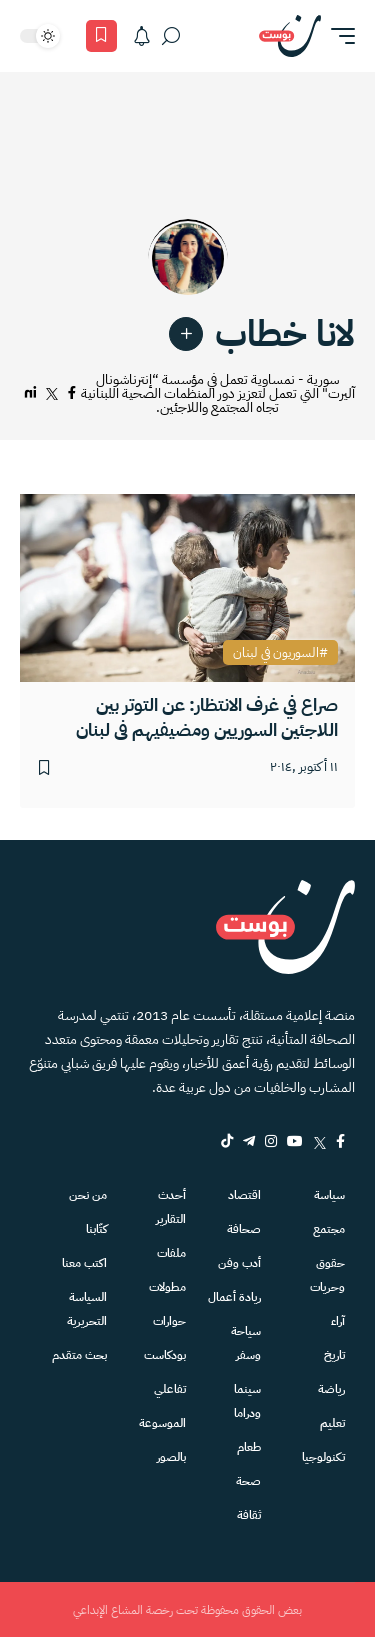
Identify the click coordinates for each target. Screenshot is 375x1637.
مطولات (167, 1287)
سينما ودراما (247, 1401)
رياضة (331, 1389)
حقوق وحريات (327, 1275)
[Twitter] (319, 1141)
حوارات (169, 1321)
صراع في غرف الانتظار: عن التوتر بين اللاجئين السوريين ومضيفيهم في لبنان (207, 717)
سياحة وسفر (246, 1343)
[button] (338, 36)
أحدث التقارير (171, 1207)
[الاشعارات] (142, 36)
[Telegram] (249, 1141)
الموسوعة (162, 1423)
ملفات (171, 1253)
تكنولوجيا (323, 1457)
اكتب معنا (84, 1263)
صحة (248, 1481)
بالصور (171, 1457)
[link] (186, 334)
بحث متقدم (79, 1355)
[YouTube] (295, 1141)
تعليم (332, 1423)
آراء (338, 1321)
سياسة (329, 1195)
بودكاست (165, 1355)
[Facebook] (340, 1141)
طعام (249, 1447)
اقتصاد (244, 1195)
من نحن (88, 1195)
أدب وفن (239, 1263)
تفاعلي (170, 1389)
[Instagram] (271, 1141)
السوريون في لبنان (276, 653)
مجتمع (329, 1229)
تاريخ (334, 1355)
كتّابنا (96, 1229)
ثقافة (249, 1515)
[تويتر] (52, 393)
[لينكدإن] (30, 393)
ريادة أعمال (234, 1297)
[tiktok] (227, 1141)
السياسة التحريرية (87, 1309)
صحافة (244, 1229)
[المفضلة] (101, 36)
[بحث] (171, 36)
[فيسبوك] (72, 393)
